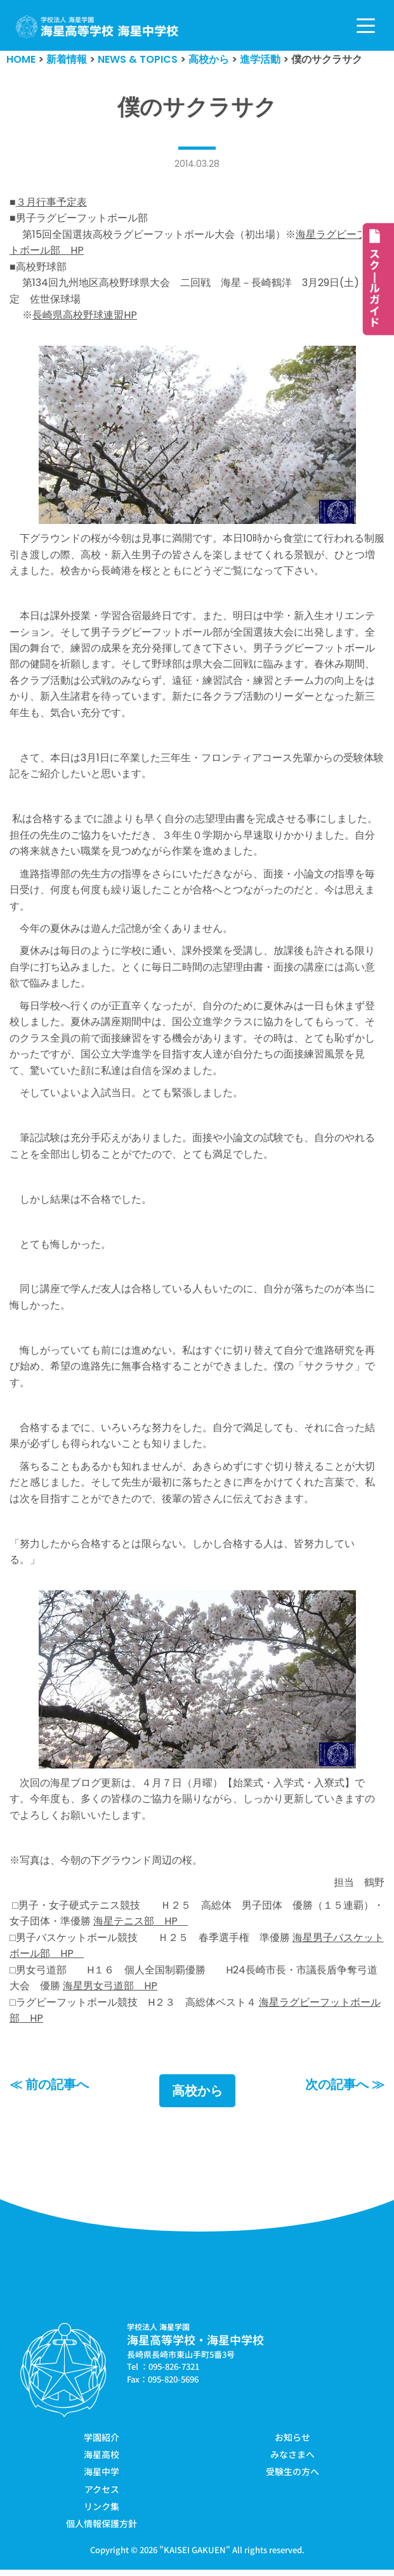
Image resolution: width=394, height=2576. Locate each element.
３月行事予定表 (51, 202)
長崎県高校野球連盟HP (84, 315)
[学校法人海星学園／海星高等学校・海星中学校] (97, 27)
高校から (197, 2096)
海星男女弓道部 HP (110, 1992)
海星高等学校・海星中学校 (195, 2345)
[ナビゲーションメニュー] (365, 25)
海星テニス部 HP (140, 1926)
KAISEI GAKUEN (195, 2556)
